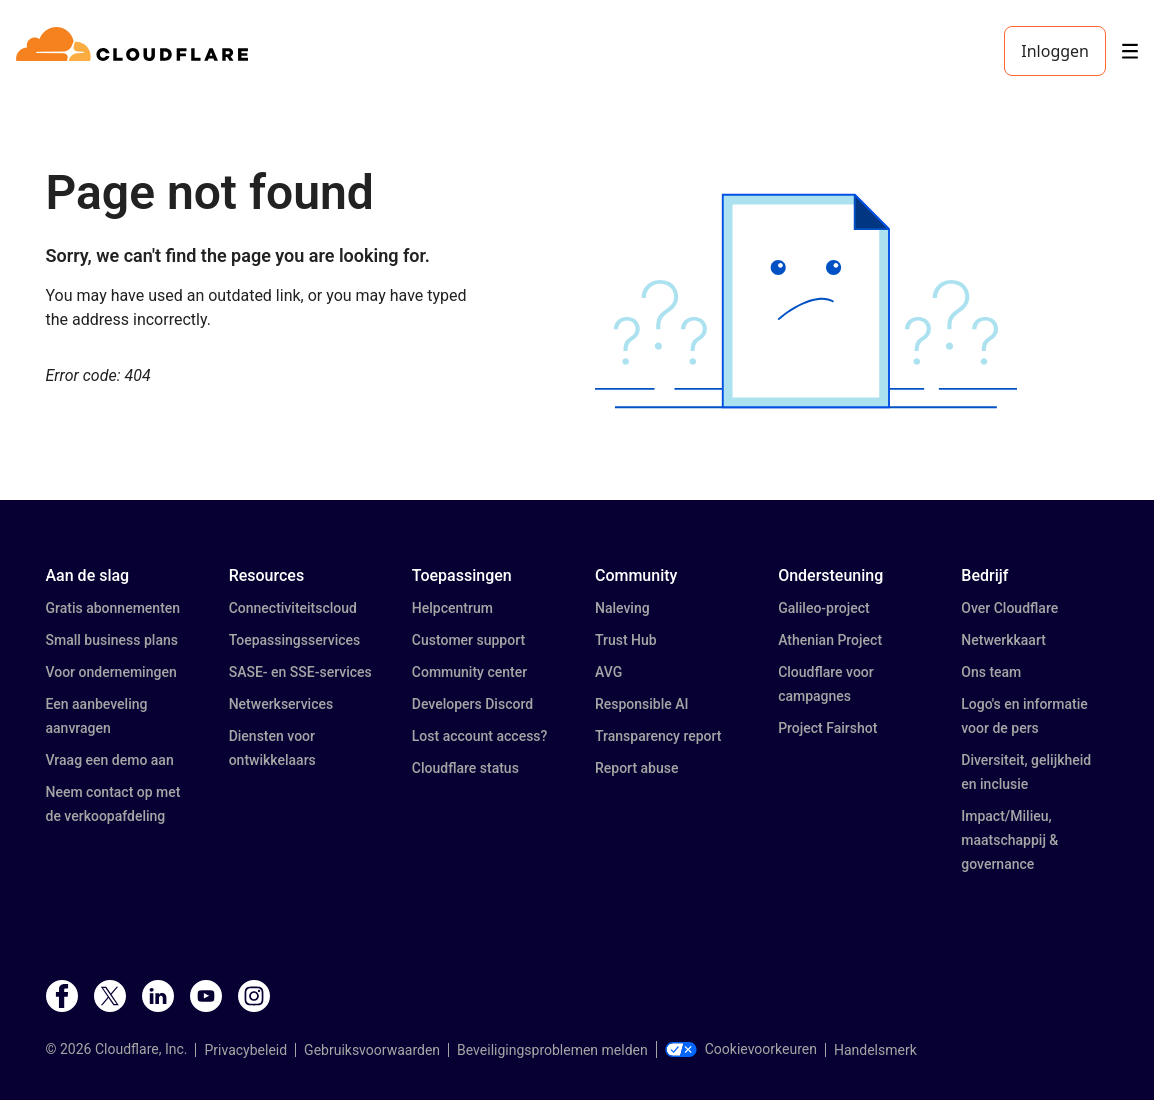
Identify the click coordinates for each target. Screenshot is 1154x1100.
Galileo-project (824, 608)
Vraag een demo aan (110, 760)
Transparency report (658, 736)
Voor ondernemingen (111, 672)
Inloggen (1055, 51)
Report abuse (636, 768)
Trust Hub (626, 640)
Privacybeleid (245, 1050)
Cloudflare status (465, 768)
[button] (806, 300)
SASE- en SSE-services (300, 672)
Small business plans (112, 640)
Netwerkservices (281, 704)
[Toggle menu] (1130, 51)
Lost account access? (480, 736)
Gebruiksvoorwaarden (372, 1050)
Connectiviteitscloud (293, 608)
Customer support (468, 640)
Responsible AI (642, 704)
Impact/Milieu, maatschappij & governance (1009, 840)
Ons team (991, 672)
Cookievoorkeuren (741, 1049)
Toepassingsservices (295, 640)
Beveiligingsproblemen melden (552, 1050)
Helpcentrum (452, 608)
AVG (608, 672)
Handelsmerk (875, 1050)
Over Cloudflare (1009, 608)
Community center (469, 672)
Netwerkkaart (1003, 640)
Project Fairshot (827, 728)
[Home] (135, 51)
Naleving (622, 608)
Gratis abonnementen (113, 608)
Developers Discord (472, 704)
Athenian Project (830, 640)
